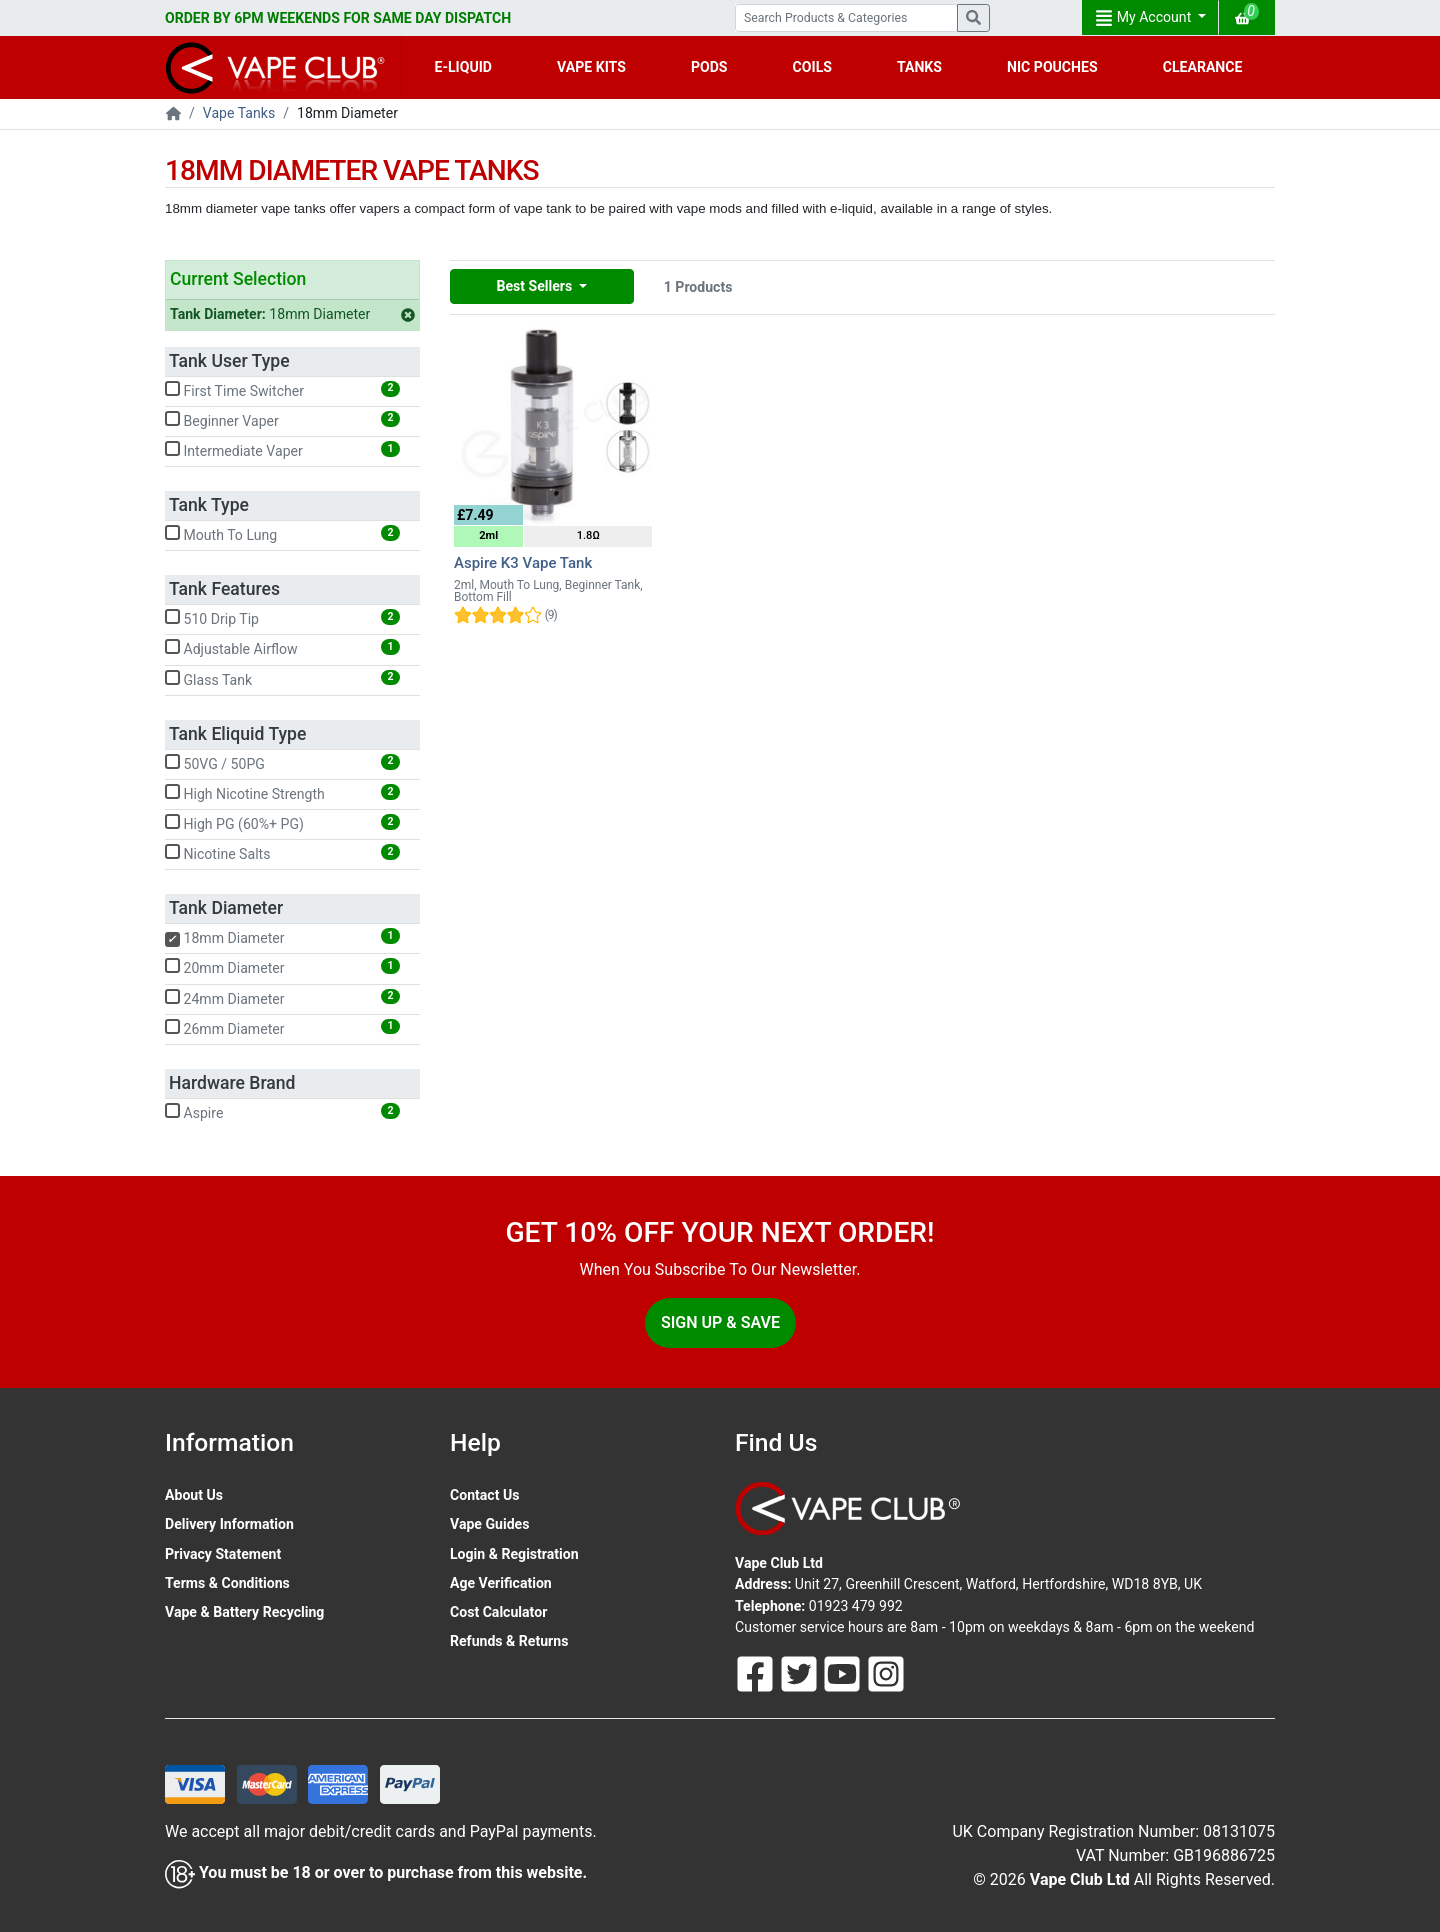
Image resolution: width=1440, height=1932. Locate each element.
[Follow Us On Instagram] (886, 1672)
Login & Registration (514, 1554)
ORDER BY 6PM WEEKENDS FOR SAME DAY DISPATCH (338, 18)
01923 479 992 (856, 1606)
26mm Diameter (282, 1028)
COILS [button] (812, 67)
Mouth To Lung (282, 534)
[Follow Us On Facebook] (757, 1672)
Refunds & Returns (509, 1641)
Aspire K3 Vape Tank (523, 563)
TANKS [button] (919, 67)
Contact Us (484, 1495)
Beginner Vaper (282, 420)
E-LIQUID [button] (463, 67)
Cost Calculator (498, 1612)
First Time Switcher (282, 390)
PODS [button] (709, 67)
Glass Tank (282, 679)
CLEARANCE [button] (1203, 67)
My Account (1145, 18)
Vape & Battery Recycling (244, 1612)
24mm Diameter (282, 998)
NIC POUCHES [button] (1052, 67)
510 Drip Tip (282, 618)
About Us (194, 1495)
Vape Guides (489, 1524)
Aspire (282, 1112)
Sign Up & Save (720, 1322)
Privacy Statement (223, 1554)
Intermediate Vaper (282, 450)
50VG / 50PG (282, 763)
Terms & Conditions (227, 1583)
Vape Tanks (239, 113)
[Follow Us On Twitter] (801, 1672)
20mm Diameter (282, 967)
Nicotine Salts (282, 853)
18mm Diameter (292, 314)
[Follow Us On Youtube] (844, 1672)
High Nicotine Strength (282, 793)
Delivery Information (229, 1524)
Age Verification (501, 1583)
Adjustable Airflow (282, 648)
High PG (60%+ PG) (282, 823)
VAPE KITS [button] (591, 67)
